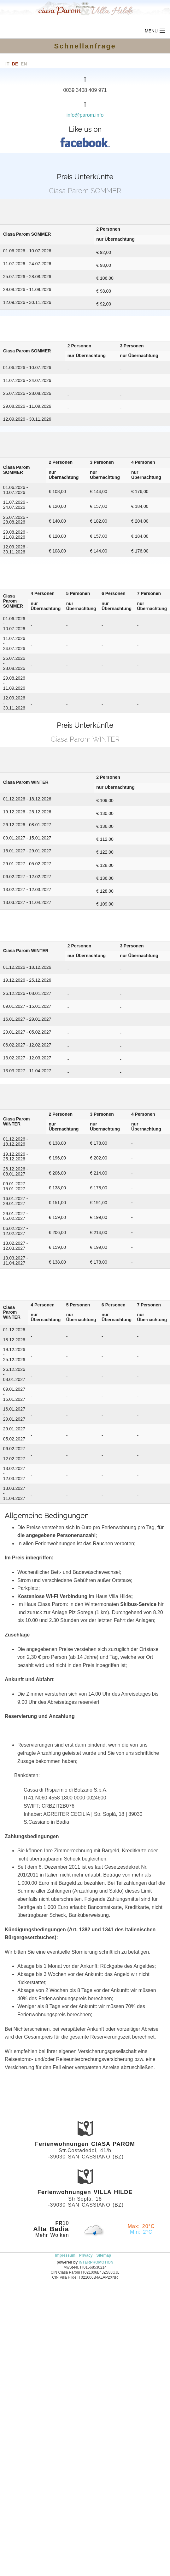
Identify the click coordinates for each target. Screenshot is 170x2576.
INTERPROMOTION (96, 2262)
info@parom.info (85, 115)
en (24, 63)
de (15, 63)
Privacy (86, 2255)
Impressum (65, 2255)
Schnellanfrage (85, 46)
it (7, 63)
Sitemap (104, 2255)
